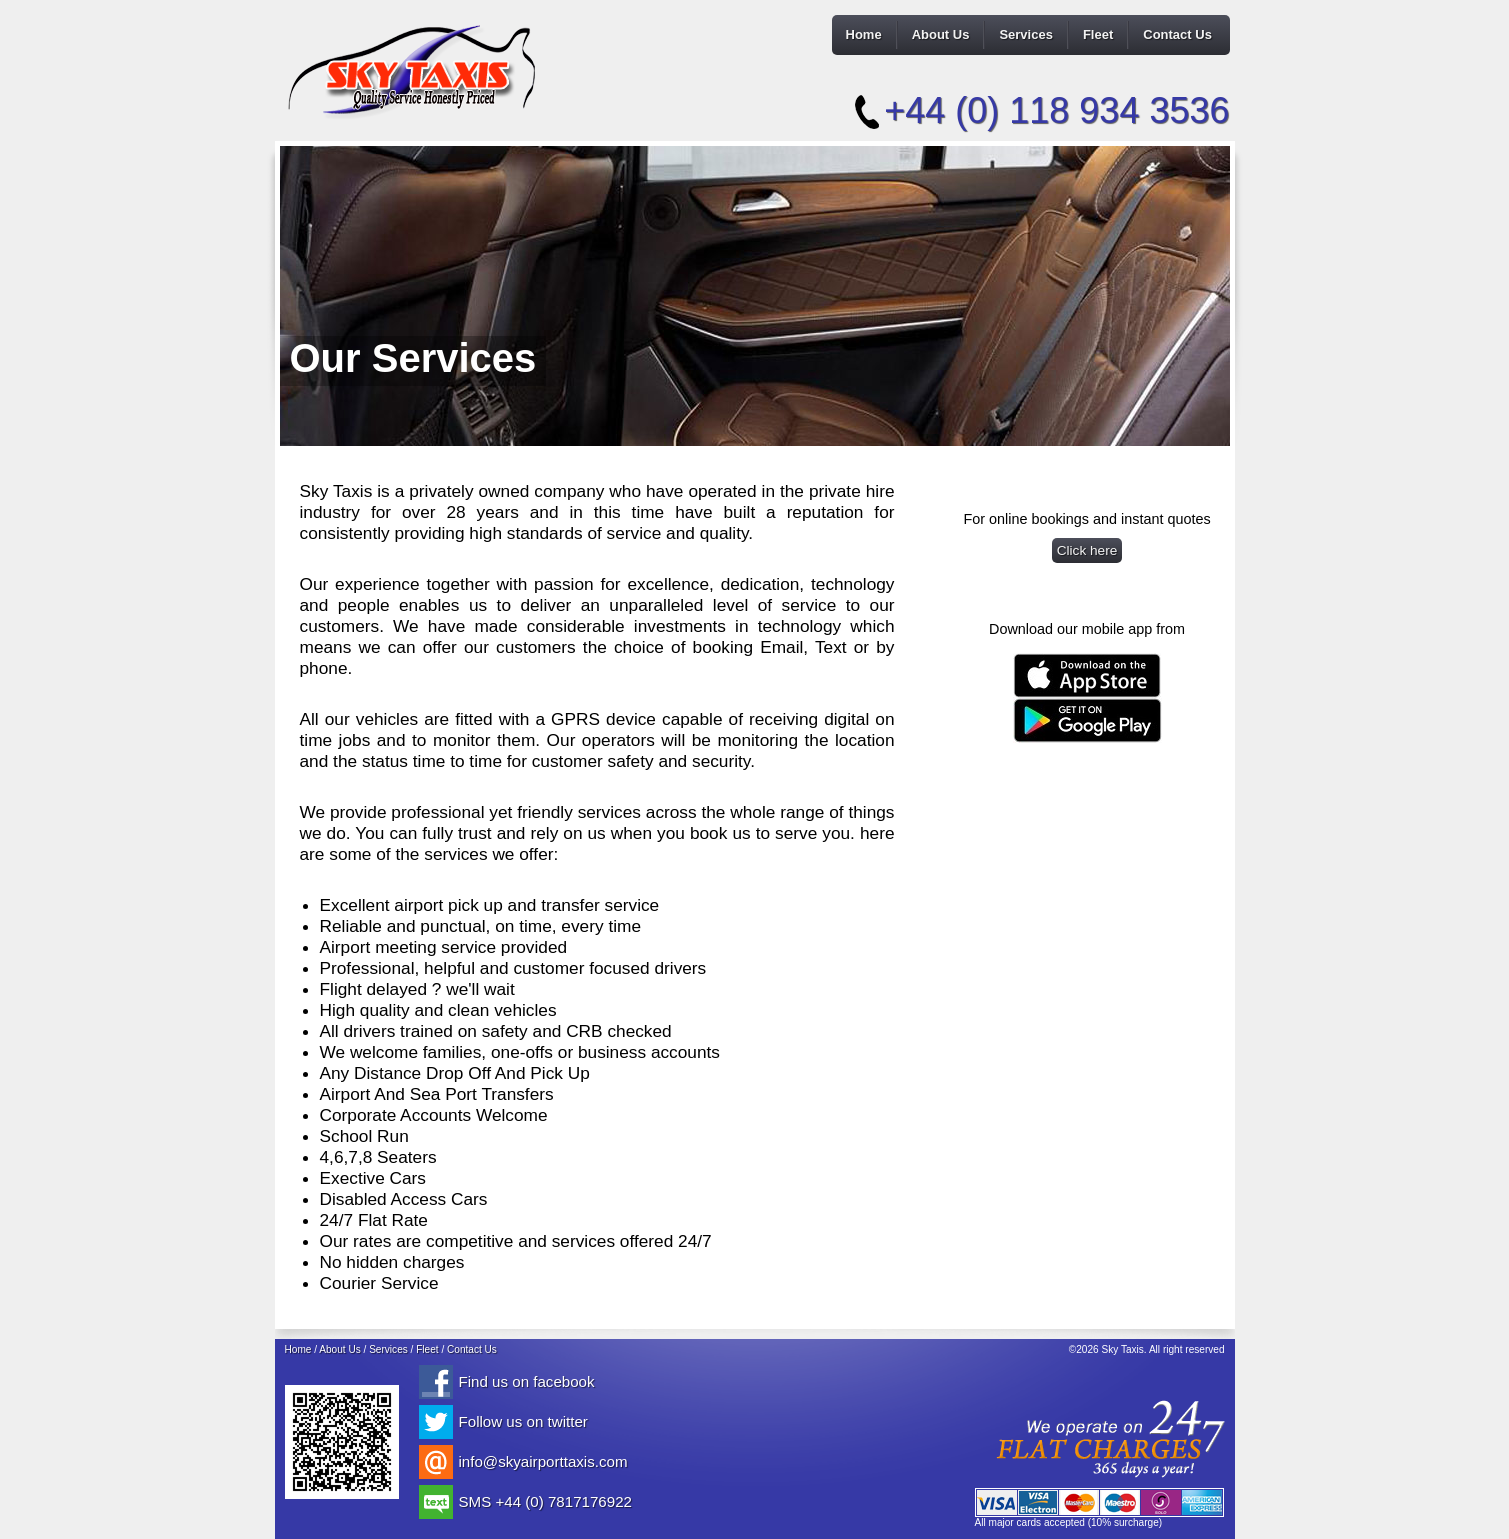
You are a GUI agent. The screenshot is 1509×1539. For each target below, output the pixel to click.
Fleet (1098, 34)
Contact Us (1177, 34)
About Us (941, 34)
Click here (1087, 550)
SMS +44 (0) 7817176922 (545, 1501)
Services (1026, 34)
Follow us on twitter (523, 1421)
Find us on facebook (527, 1381)
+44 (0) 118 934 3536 (1056, 110)
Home (864, 34)
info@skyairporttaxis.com (543, 1461)
